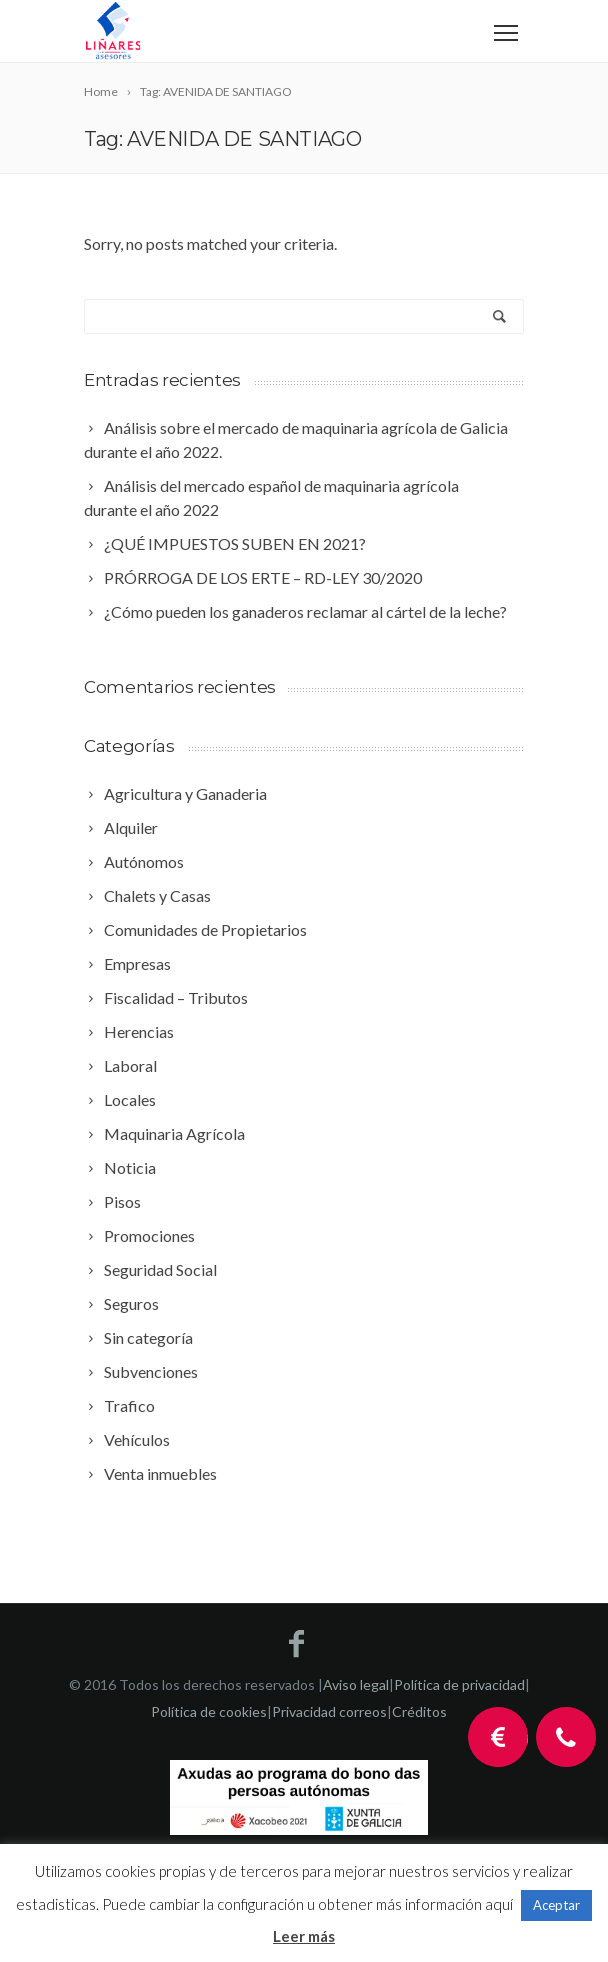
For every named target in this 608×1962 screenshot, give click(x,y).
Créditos (419, 1711)
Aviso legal (356, 1684)
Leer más (304, 1936)
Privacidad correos (329, 1711)
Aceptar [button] (556, 1905)
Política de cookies (209, 1711)
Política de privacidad (459, 1684)
